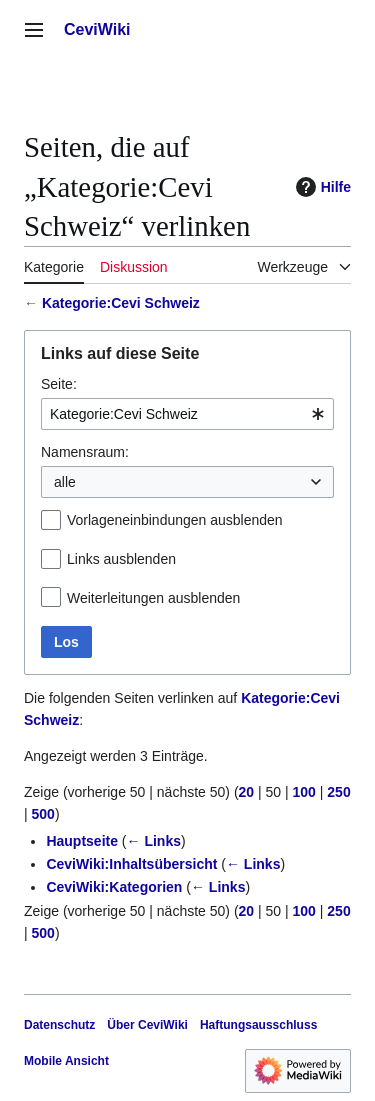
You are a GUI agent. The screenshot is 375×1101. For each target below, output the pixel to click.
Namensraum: (85, 452)
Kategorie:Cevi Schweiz (121, 303)
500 (43, 814)
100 (304, 792)
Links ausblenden (121, 559)
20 (247, 792)
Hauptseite (82, 841)
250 (338, 792)
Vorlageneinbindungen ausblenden (175, 520)
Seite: (59, 384)
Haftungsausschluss (258, 1025)
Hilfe (321, 187)
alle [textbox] (65, 482)
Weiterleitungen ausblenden (153, 598)
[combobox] (187, 414)
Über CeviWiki (147, 1025)
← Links (154, 841)
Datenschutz (59, 1025)
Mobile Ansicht (66, 1061)
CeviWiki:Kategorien (114, 887)
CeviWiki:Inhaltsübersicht (131, 864)
